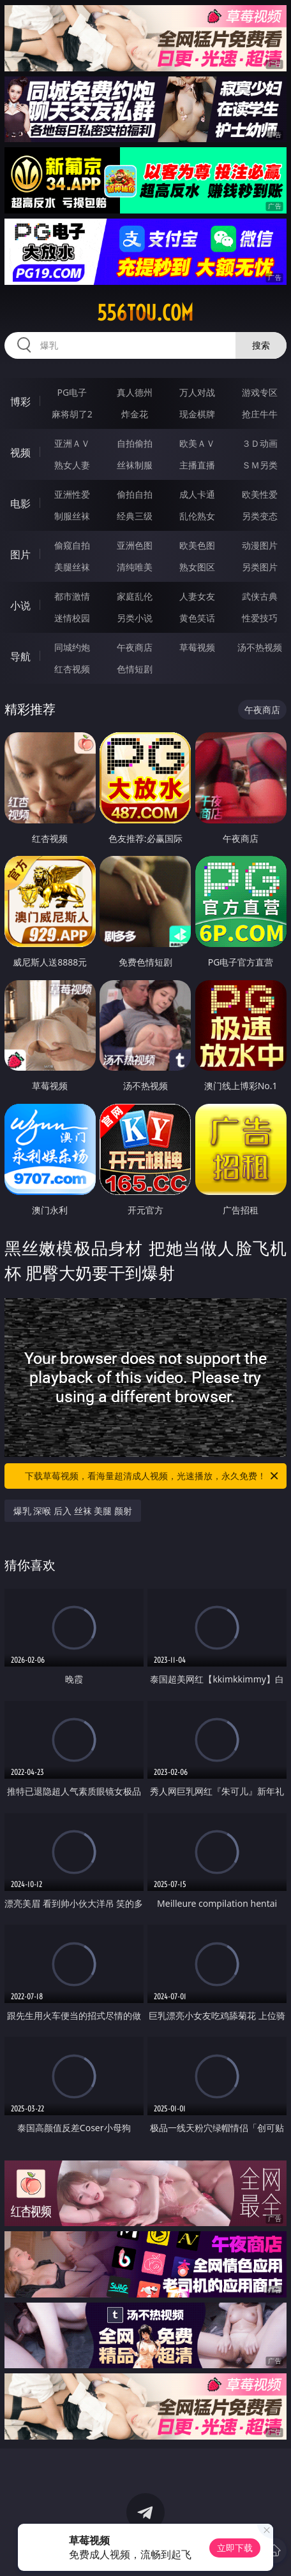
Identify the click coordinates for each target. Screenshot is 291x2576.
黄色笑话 (197, 618)
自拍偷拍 (135, 443)
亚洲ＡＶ (72, 443)
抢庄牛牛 (260, 414)
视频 (20, 452)
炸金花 (134, 414)
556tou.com (145, 313)
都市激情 (72, 596)
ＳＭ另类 (260, 465)
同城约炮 (72, 647)
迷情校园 (72, 618)
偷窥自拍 (72, 545)
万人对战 (197, 392)
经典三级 (135, 516)
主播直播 (197, 465)
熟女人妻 (72, 465)
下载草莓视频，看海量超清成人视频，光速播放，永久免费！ (152, 1476)
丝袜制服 (135, 465)
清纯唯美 (135, 567)
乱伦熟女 (197, 516)
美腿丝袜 (72, 567)
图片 (20, 554)
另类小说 (135, 618)
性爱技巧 (260, 618)
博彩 (20, 401)
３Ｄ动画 (260, 443)
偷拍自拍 (135, 494)
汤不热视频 (259, 647)
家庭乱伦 (135, 596)
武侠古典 (260, 596)
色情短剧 (135, 669)
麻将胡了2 (72, 414)
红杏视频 (72, 669)
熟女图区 (197, 567)
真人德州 (135, 392)
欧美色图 (197, 545)
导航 (20, 656)
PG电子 (72, 392)
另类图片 (260, 567)
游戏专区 (260, 392)
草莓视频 (197, 647)
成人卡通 (197, 494)
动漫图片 (260, 545)
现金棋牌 (197, 414)
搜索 (261, 345)
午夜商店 (135, 647)
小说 (20, 605)
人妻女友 (197, 596)
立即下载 (235, 2548)
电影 (20, 503)
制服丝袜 (72, 516)
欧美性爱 (260, 494)
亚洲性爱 (72, 494)
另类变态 (260, 516)
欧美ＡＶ (197, 443)
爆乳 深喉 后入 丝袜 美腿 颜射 (72, 1511)
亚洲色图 (135, 545)
